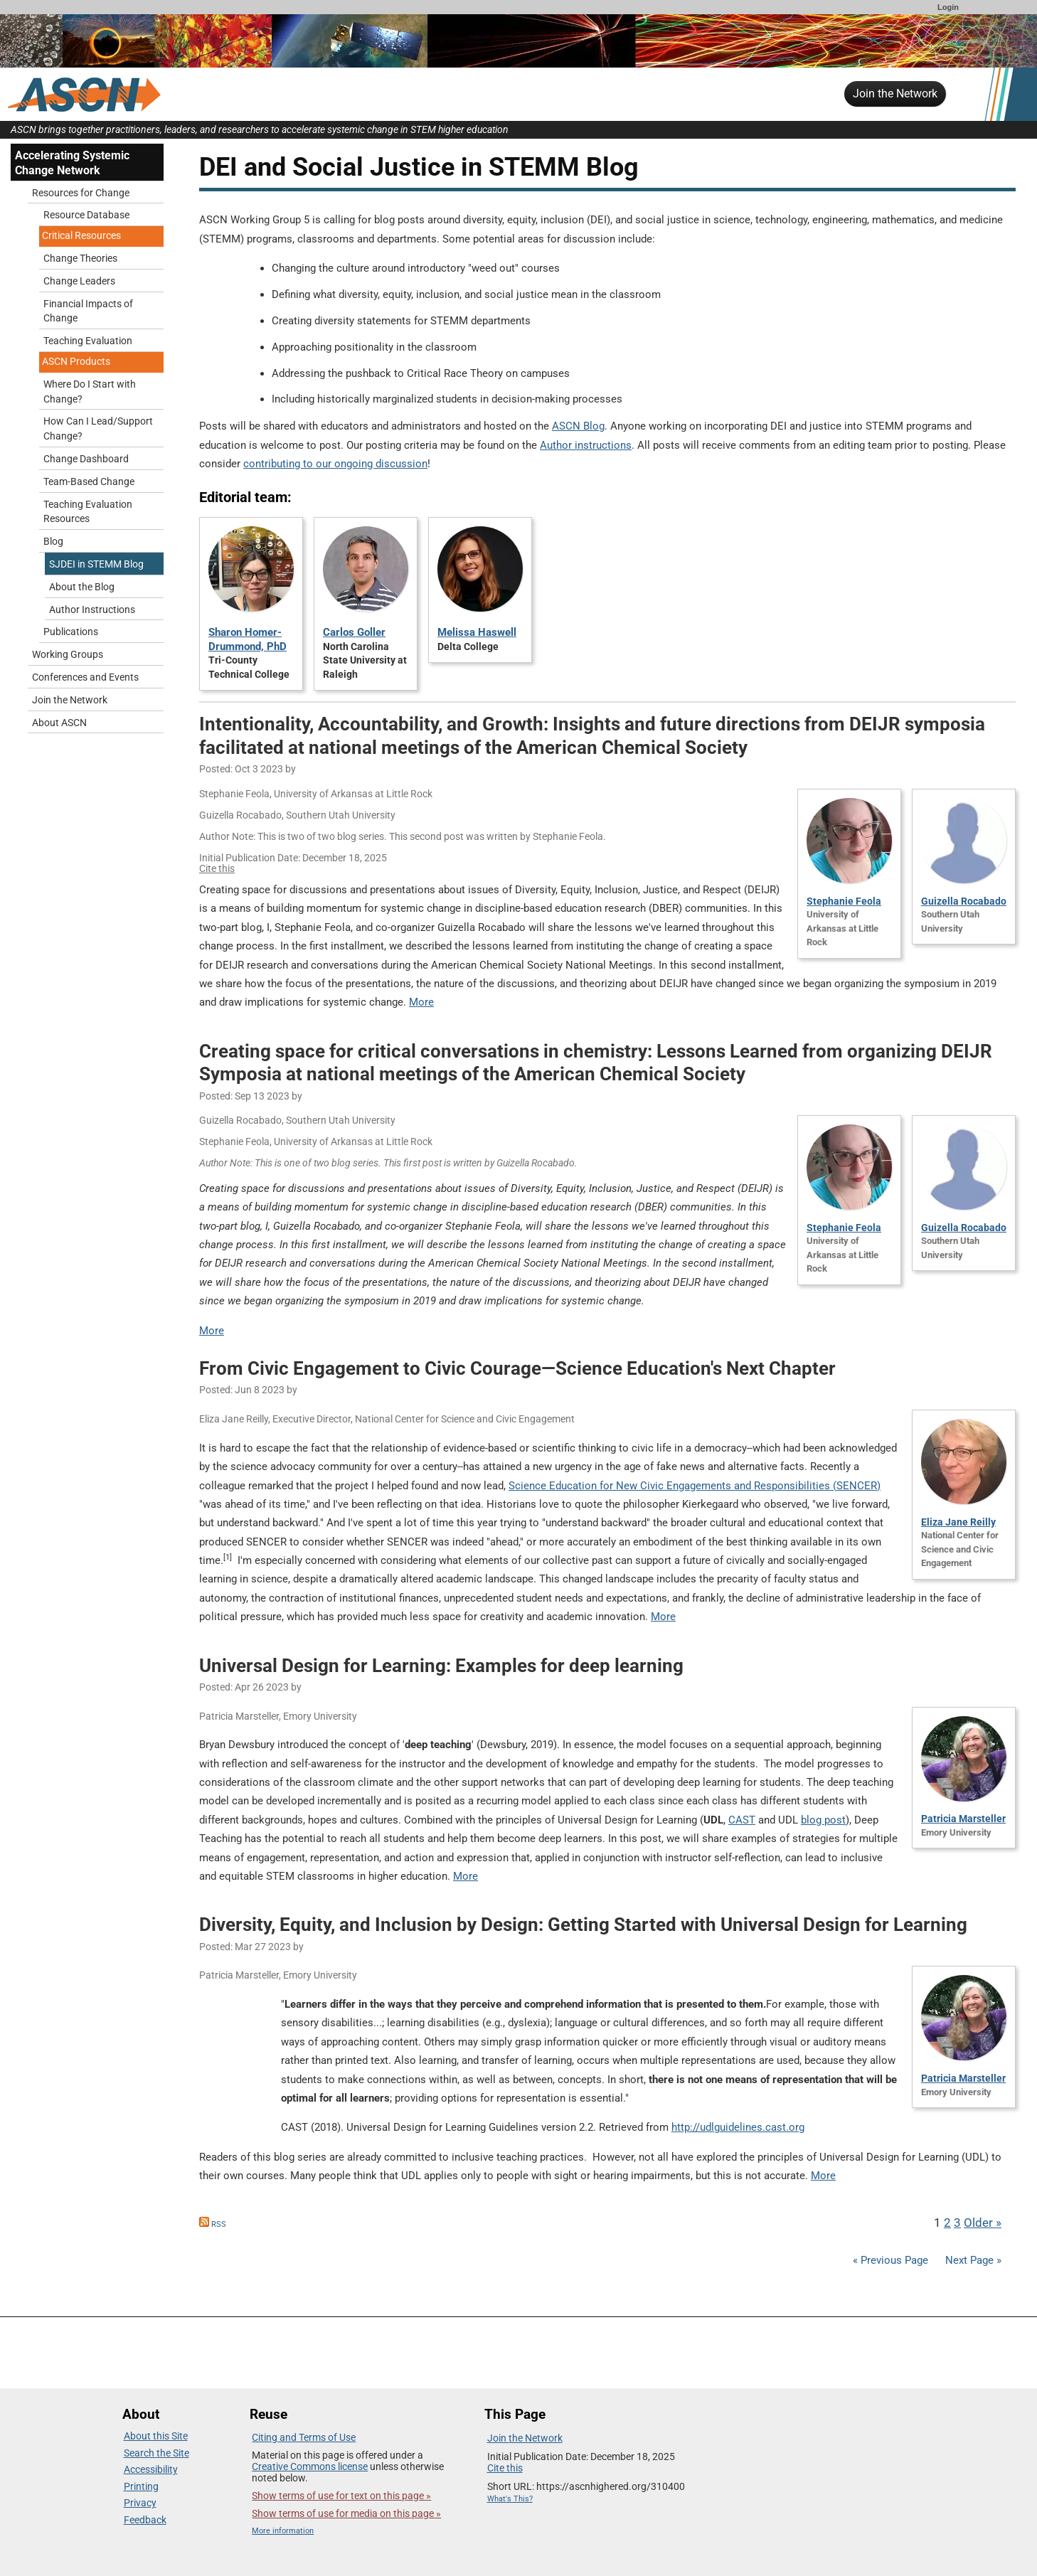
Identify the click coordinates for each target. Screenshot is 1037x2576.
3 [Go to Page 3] (957, 2223)
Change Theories (80, 258)
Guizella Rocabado (963, 901)
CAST (741, 1820)
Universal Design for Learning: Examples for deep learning (441, 1665)
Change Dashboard (86, 459)
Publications (70, 632)
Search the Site (156, 2453)
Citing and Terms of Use (304, 2437)
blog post (823, 1820)
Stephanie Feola (844, 901)
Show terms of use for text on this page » (341, 2495)
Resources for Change (80, 193)
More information (283, 2530)
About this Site (156, 2436)
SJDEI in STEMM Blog (96, 564)
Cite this (217, 868)
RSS (212, 2224)
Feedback (145, 2520)
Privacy (140, 2502)
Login (948, 7)
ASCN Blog (578, 426)
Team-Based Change (88, 482)
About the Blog (82, 587)
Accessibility (151, 2469)
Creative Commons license (310, 2466)
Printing (141, 2486)
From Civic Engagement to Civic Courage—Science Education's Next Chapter (517, 1368)
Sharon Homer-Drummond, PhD (247, 639)
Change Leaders (79, 281)
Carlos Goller (354, 632)
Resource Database (86, 215)
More (421, 1002)
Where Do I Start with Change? (89, 391)
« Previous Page (890, 2260)
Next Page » (971, 2260)
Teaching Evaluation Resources (87, 512)
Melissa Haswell (476, 632)
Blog (53, 542)
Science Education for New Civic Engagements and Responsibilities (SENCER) (695, 1485)
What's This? (510, 2498)
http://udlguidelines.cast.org (737, 2127)
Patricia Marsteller (963, 1818)
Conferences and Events (85, 677)
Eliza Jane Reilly (958, 1522)
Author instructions (586, 445)
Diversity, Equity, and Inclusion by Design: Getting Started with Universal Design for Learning (583, 1924)
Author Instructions (92, 610)
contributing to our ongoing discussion (335, 463)
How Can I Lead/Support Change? (98, 428)
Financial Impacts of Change (88, 311)
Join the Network (895, 93)
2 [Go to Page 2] (947, 2223)
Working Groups (67, 655)
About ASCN (59, 723)
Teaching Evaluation (87, 341)
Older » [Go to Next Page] (982, 2223)
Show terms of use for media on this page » (346, 2513)
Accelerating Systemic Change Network (72, 163)
